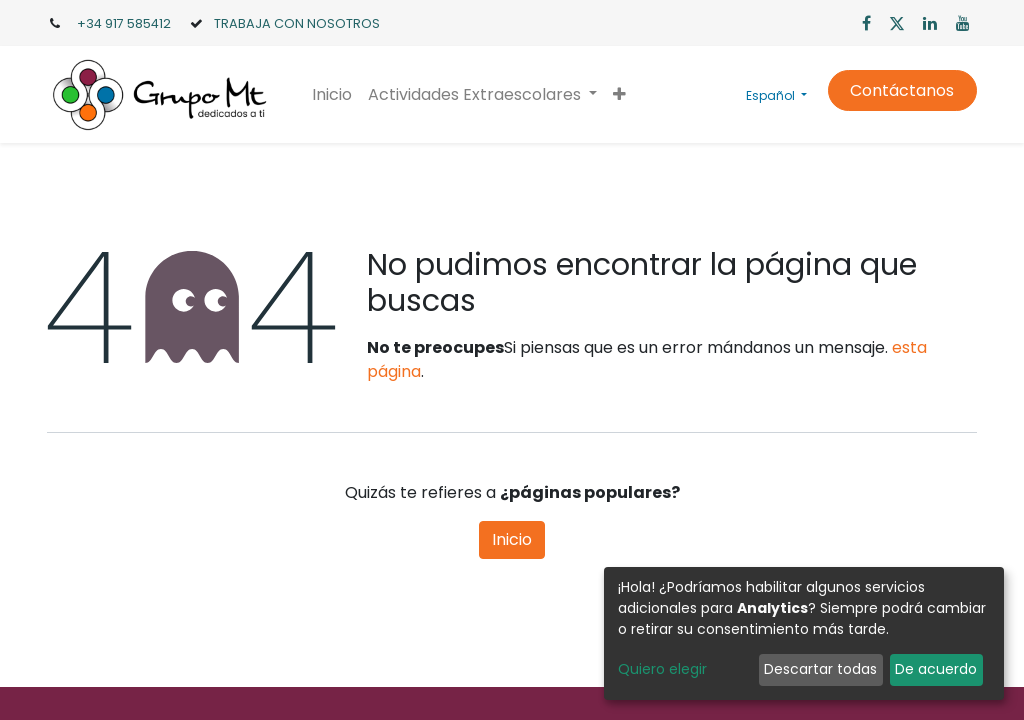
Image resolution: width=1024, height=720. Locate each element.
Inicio (512, 539)
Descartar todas (820, 669)
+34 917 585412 (124, 23)
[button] (619, 95)
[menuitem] (332, 95)
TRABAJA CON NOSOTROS (297, 23)
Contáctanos (902, 90)
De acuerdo (936, 669)
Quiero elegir (662, 669)
